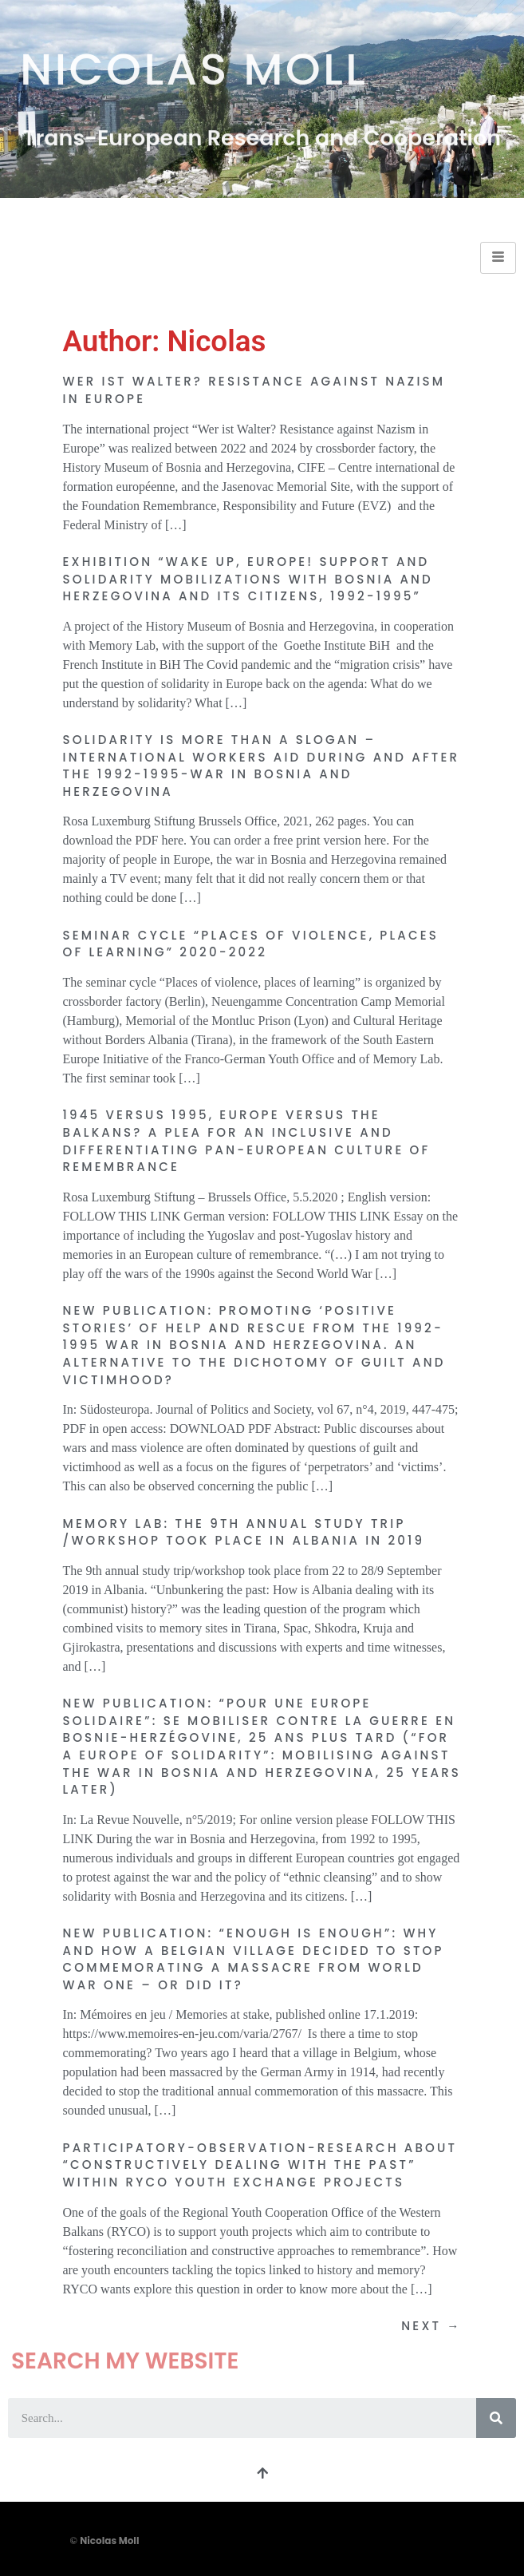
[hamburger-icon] (498, 258)
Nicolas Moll (194, 62)
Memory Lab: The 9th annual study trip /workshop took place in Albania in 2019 (244, 1532)
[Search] (496, 2418)
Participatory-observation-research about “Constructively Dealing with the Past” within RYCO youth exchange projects (260, 2164)
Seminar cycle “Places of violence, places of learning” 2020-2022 (251, 944)
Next (431, 2325)
